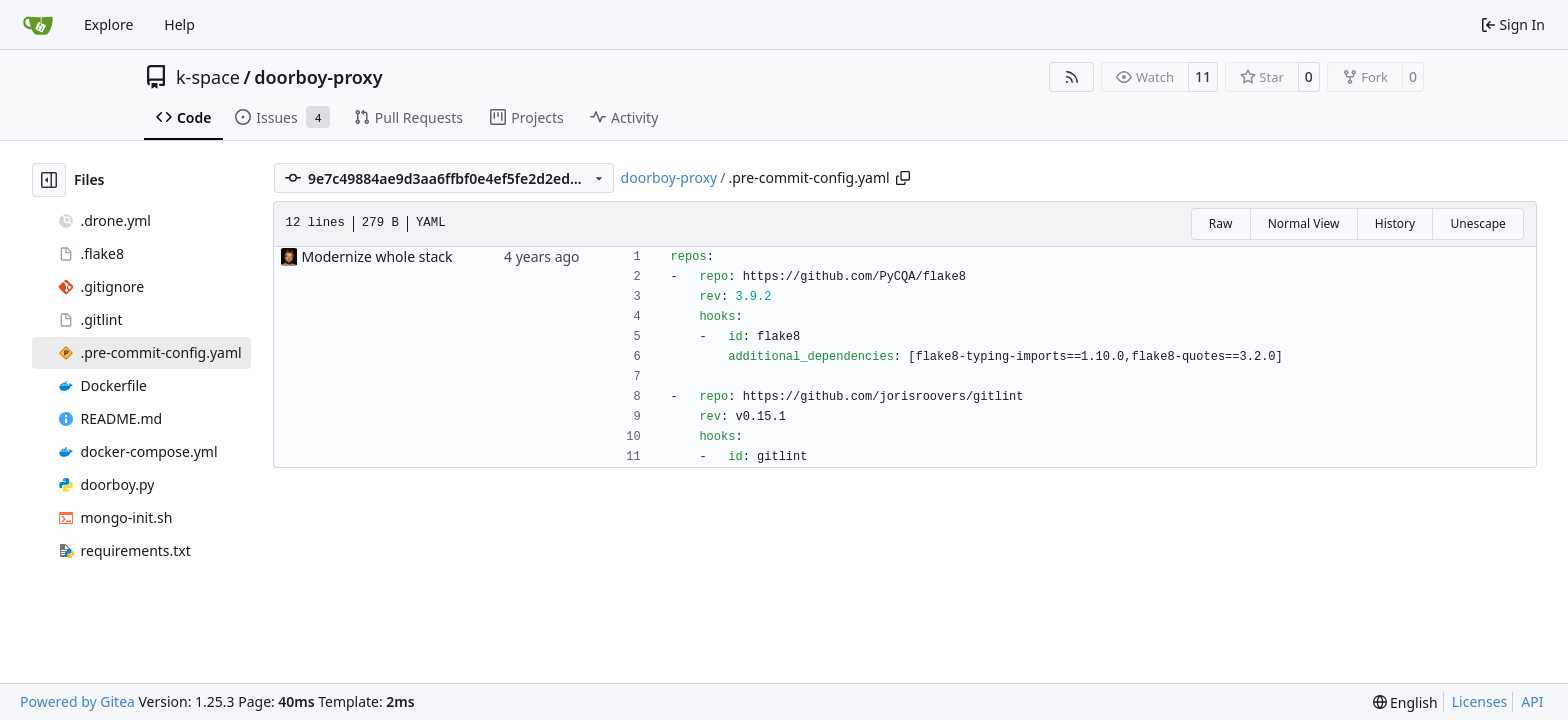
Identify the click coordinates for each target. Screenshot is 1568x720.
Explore (108, 24)
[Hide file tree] (49, 180)
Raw (1221, 223)
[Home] (38, 25)
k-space (208, 77)
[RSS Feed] (1072, 77)
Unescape (1477, 223)
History (1395, 223)
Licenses (1480, 701)
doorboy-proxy (318, 77)
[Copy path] (903, 178)
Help (179, 24)
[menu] (1405, 702)
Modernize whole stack (377, 256)
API (1532, 701)
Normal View (1304, 223)
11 (1203, 76)
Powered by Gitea (77, 701)
